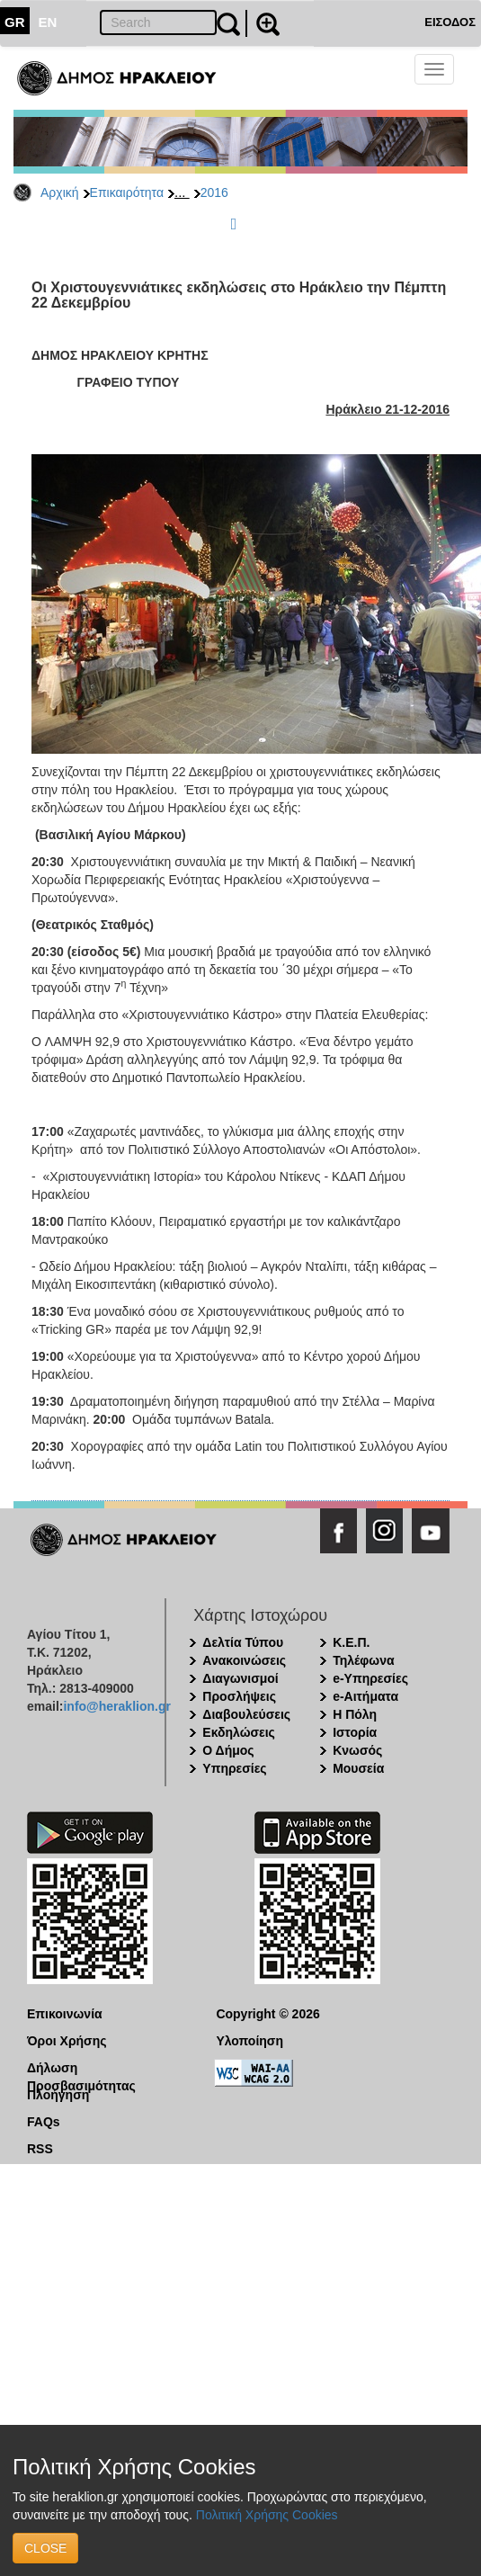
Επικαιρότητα (127, 192)
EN (48, 22)
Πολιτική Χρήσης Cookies (267, 2515)
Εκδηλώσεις (238, 1732)
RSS (40, 2149)
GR (14, 22)
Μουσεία (358, 1768)
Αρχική (59, 192)
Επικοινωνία (64, 2014)
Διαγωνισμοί (240, 1678)
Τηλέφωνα (363, 1660)
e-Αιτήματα (365, 1696)
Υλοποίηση (249, 2041)
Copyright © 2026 (267, 2014)
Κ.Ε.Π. (351, 1642)
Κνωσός (357, 1750)
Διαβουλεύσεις (246, 1714)
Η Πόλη (355, 1714)
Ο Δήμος (228, 1750)
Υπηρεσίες (234, 1768)
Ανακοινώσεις (244, 1660)
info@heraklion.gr (116, 1706)
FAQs (43, 2122)
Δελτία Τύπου (242, 1642)
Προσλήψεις (239, 1696)
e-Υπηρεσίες (370, 1678)
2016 (214, 192)
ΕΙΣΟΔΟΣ (450, 22)
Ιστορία (355, 1732)
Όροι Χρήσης (67, 2041)
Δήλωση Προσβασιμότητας (81, 2069)
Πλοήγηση (58, 2095)
